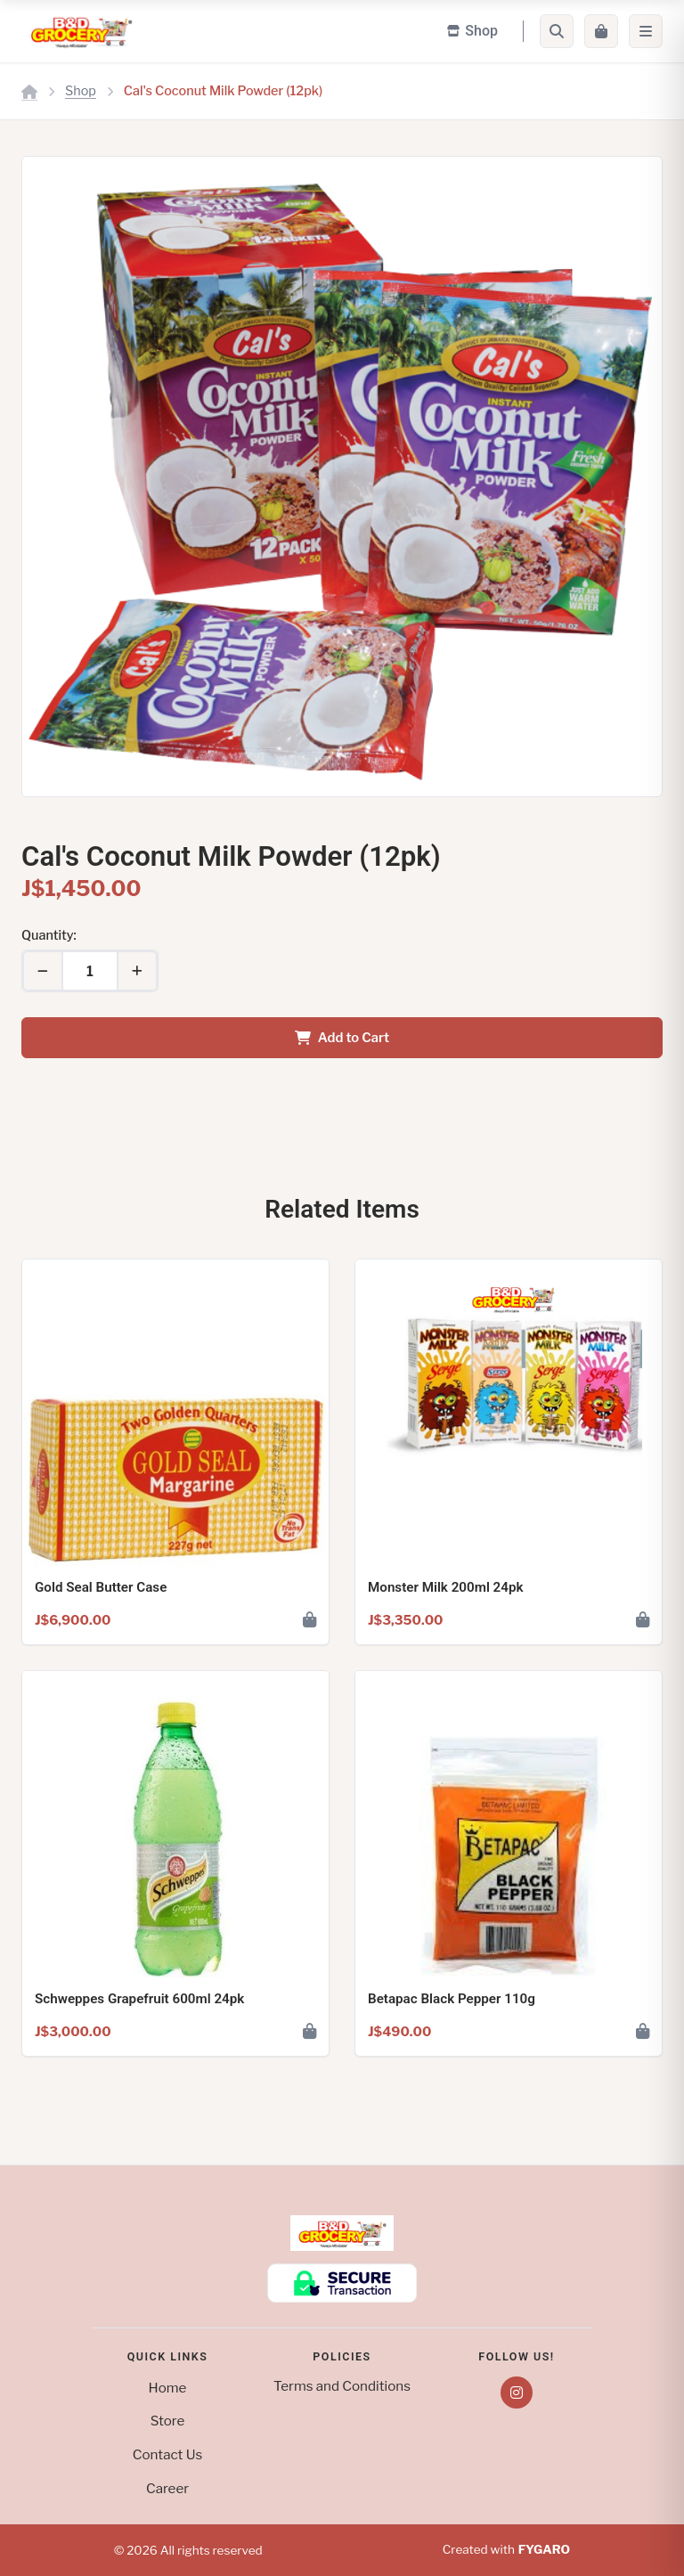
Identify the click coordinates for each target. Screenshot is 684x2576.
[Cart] (601, 31)
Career (167, 2488)
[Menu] (646, 31)
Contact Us (167, 2454)
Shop (80, 91)
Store (168, 2420)
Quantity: (49, 935)
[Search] (557, 31)
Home (168, 2387)
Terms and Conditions (342, 2385)
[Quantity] (90, 970)
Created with (506, 2550)
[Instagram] (517, 2392)
